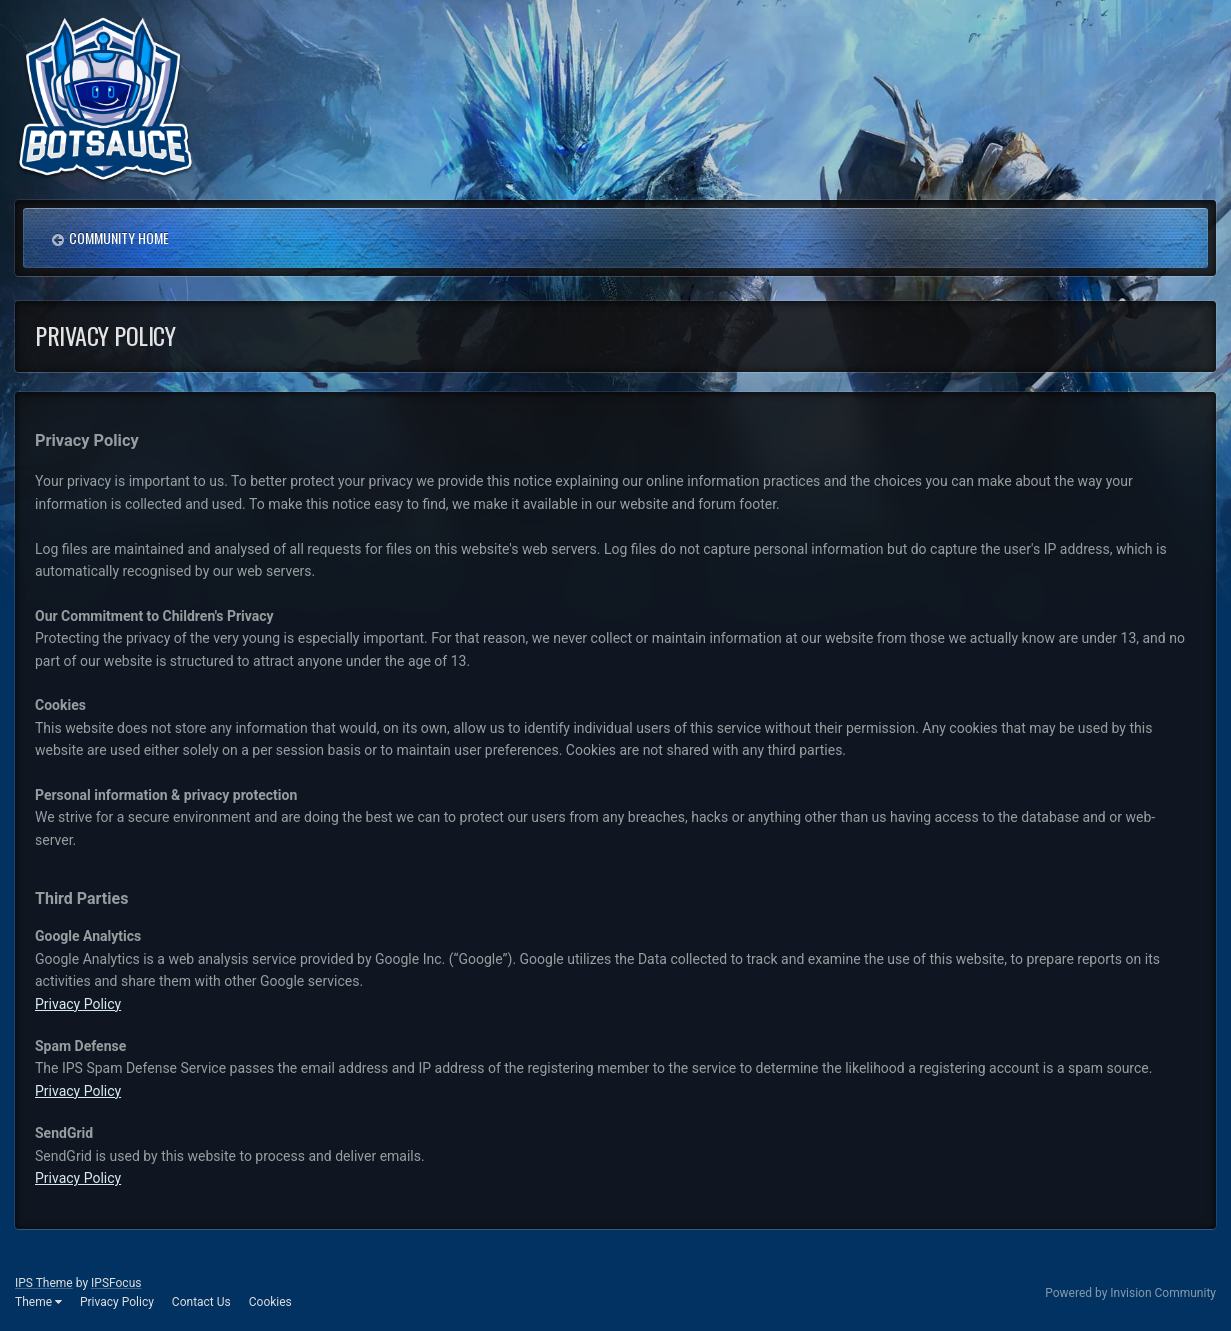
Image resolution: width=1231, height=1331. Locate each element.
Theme (38, 1302)
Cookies (270, 1302)
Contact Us (201, 1302)
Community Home (119, 237)
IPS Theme (44, 1283)
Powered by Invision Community (1130, 1293)
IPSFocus (116, 1283)
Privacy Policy (78, 1004)
